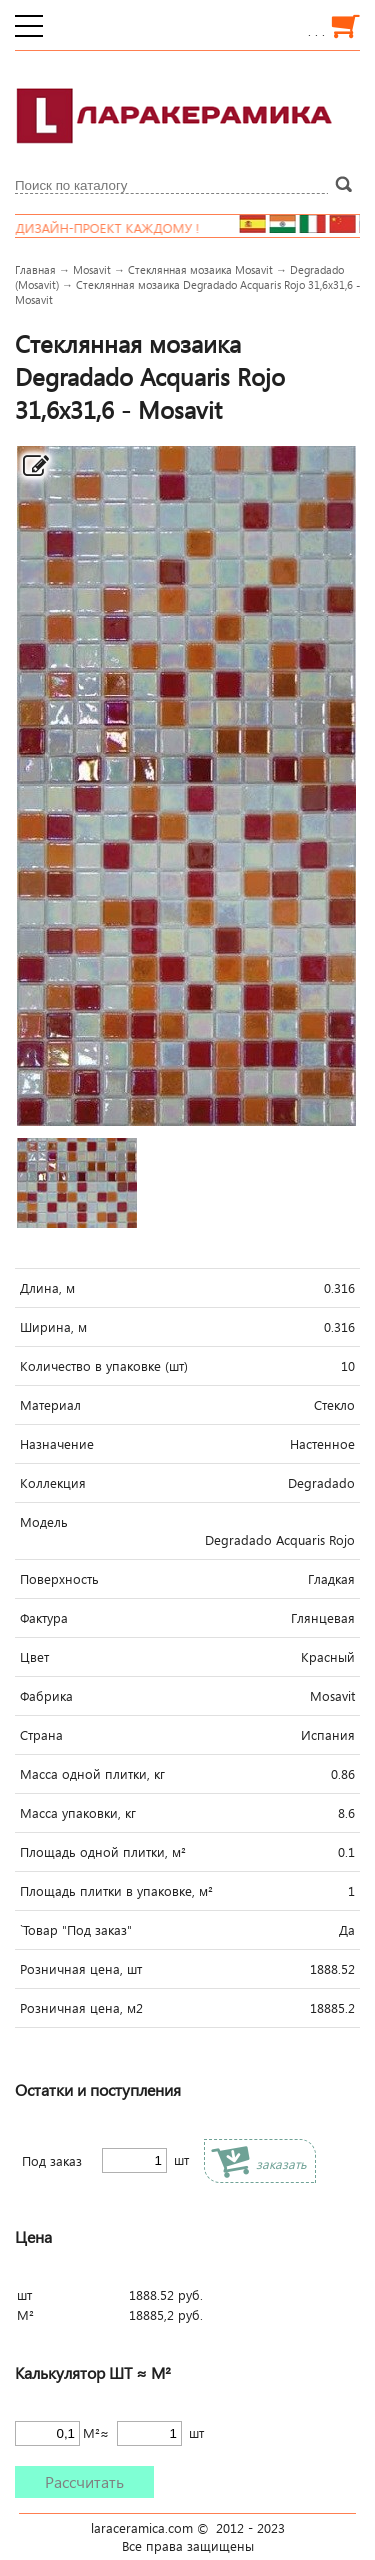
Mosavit (92, 269)
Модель (44, 1522)
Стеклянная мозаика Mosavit (200, 269)
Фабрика (46, 1696)
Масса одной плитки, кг (92, 1774)
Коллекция (53, 1483)
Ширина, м (53, 1327)
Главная (35, 269)
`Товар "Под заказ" (76, 1930)
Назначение (57, 1444)
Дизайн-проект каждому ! (119, 228)
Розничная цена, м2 (81, 2008)
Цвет (34, 1657)
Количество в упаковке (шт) (104, 1366)
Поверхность (59, 1579)
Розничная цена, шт (81, 1969)
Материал (50, 1405)
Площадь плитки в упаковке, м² (116, 1891)
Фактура (44, 1618)
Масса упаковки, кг (78, 1813)
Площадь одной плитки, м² (103, 1852)
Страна (41, 1735)
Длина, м (47, 1288)
